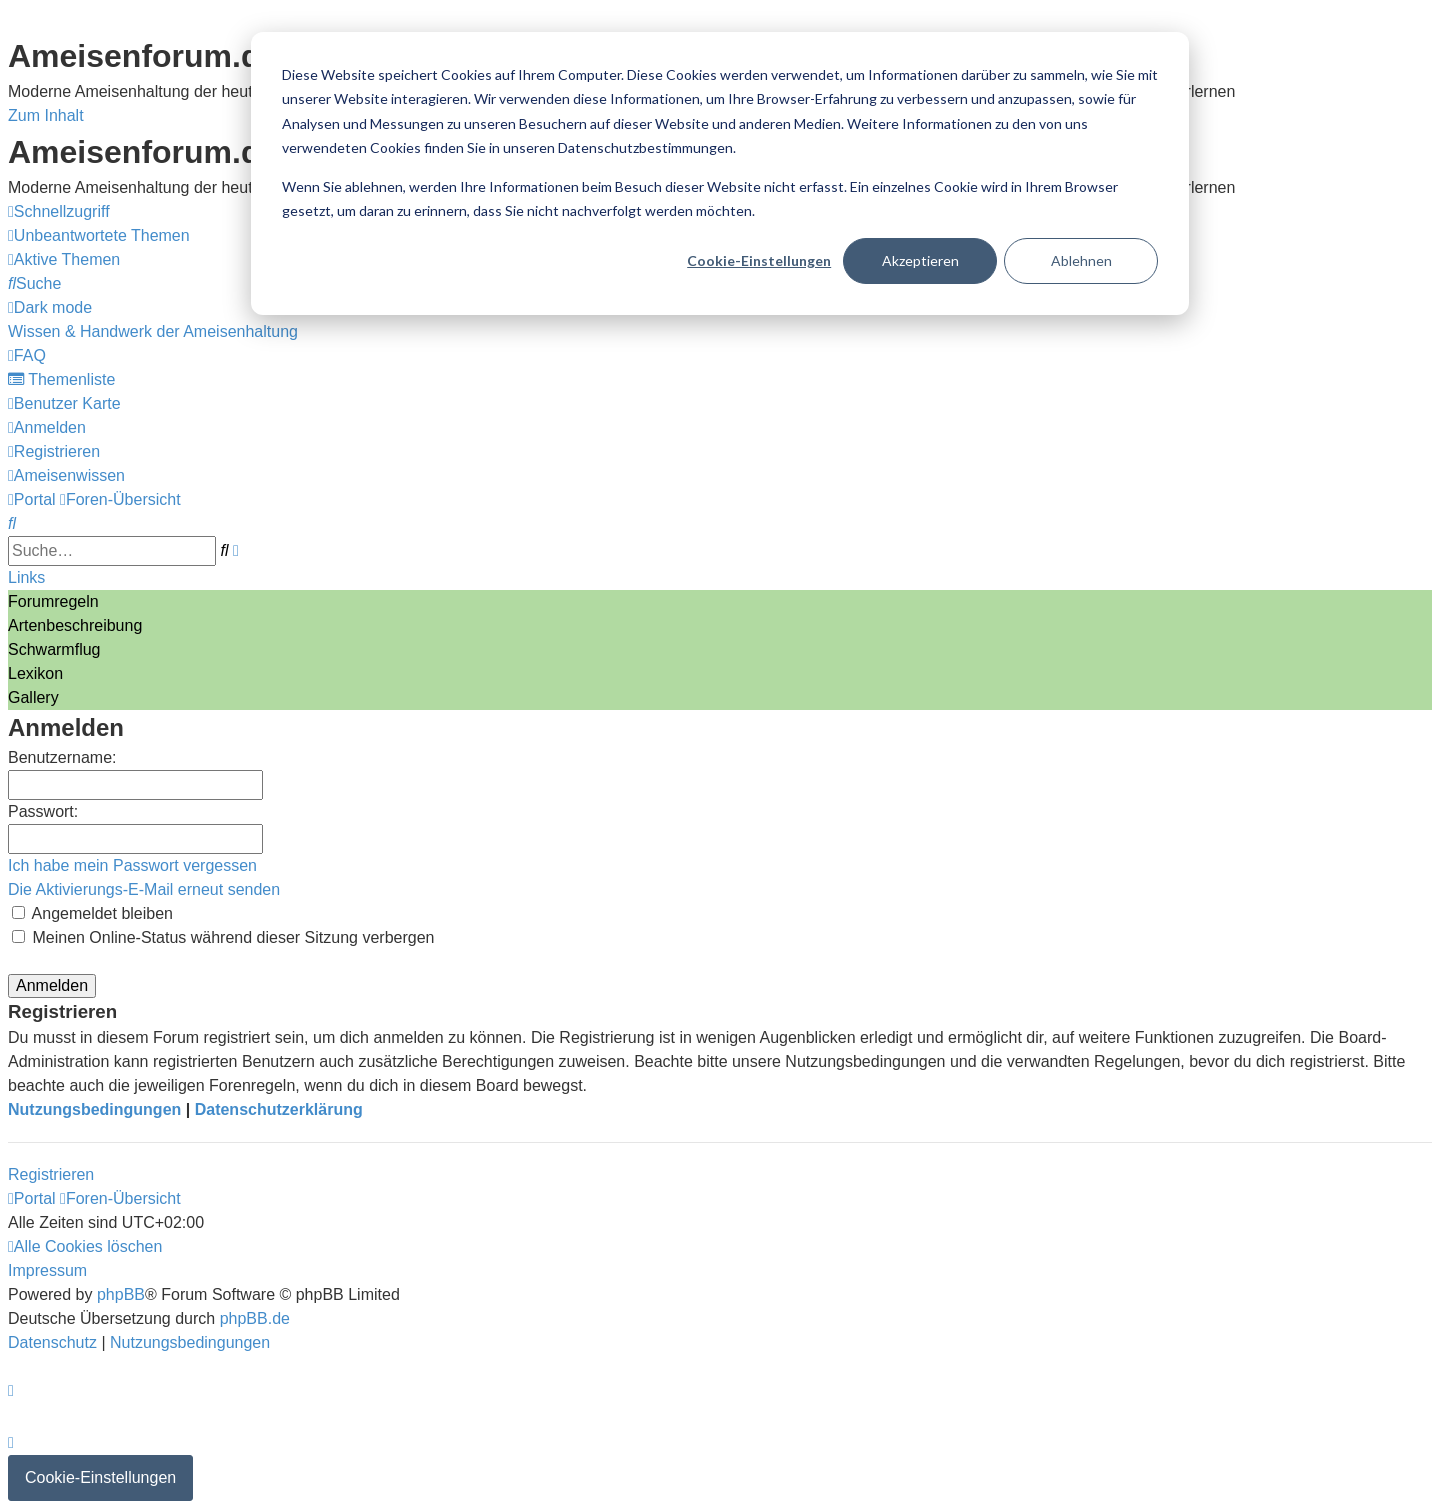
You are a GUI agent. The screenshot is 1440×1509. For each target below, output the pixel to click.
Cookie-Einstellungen (759, 260)
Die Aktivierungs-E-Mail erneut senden (144, 889)
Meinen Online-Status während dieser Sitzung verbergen (223, 937)
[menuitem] (99, 235)
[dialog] (720, 173)
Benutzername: (62, 757)
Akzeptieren (920, 260)
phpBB (121, 1294)
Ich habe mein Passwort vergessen (132, 865)
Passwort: (43, 811)
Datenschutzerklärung (279, 1109)
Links (26, 577)
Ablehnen (1081, 260)
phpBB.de (255, 1318)
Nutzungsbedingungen (94, 1109)
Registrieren (51, 1174)
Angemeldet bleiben (92, 913)
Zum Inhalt (46, 115)
